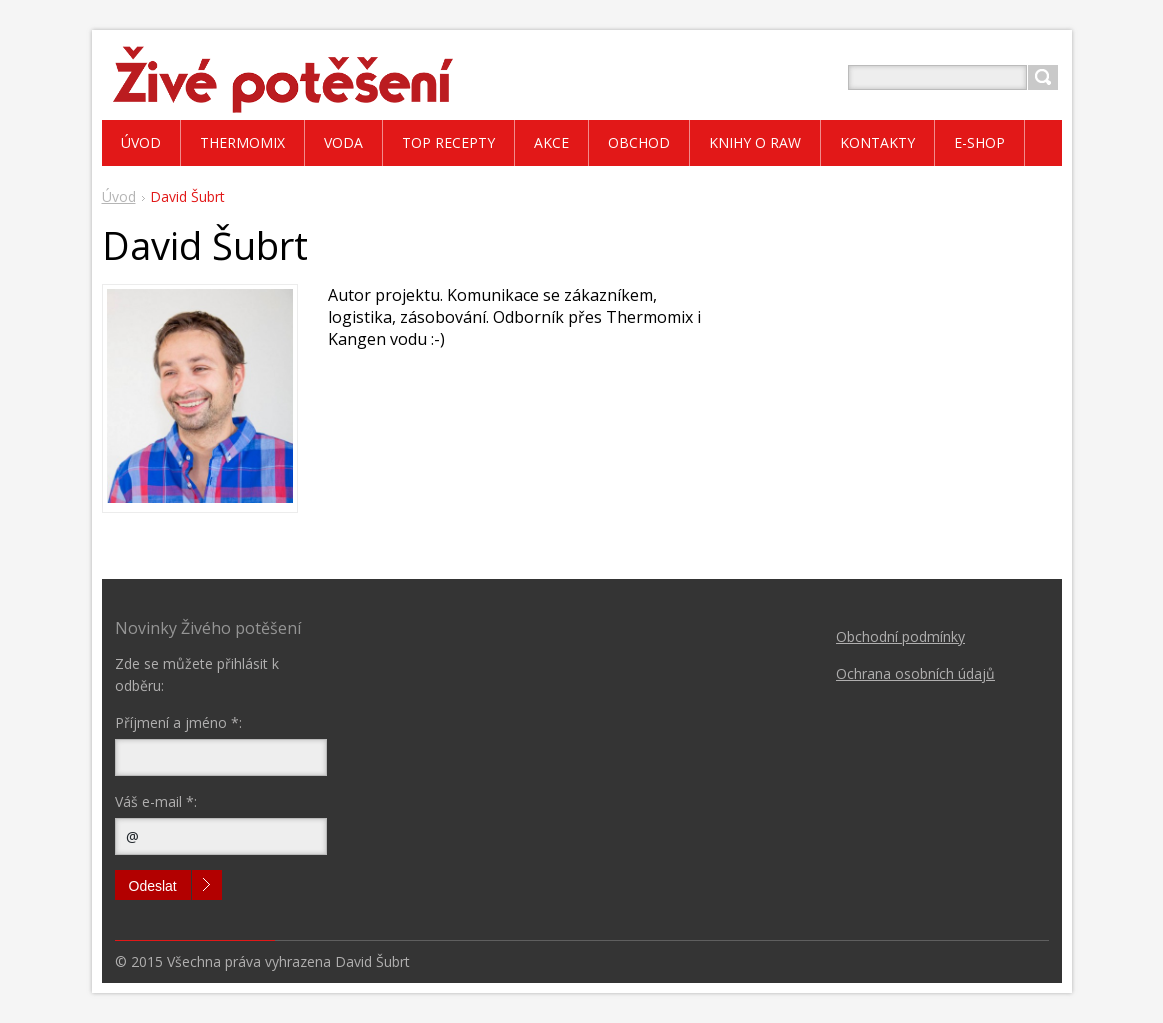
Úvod (119, 196)
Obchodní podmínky (900, 636)
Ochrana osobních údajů (915, 673)
